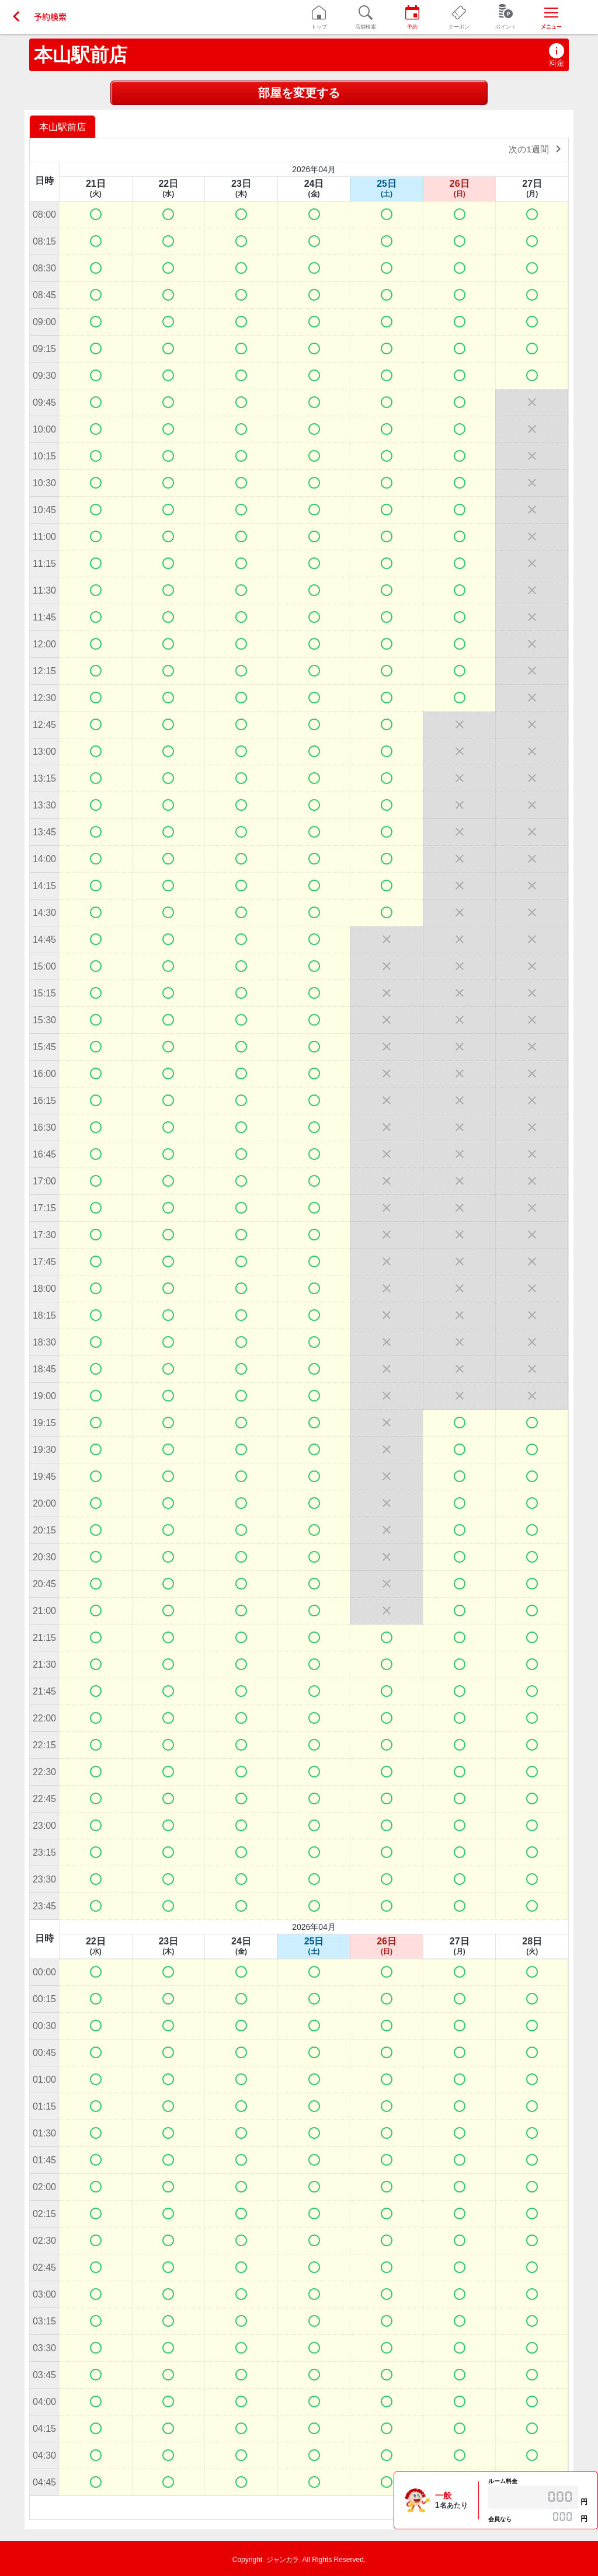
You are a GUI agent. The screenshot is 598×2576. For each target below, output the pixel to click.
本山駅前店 (80, 54)
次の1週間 (537, 149)
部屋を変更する (299, 92)
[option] (64, 126)
